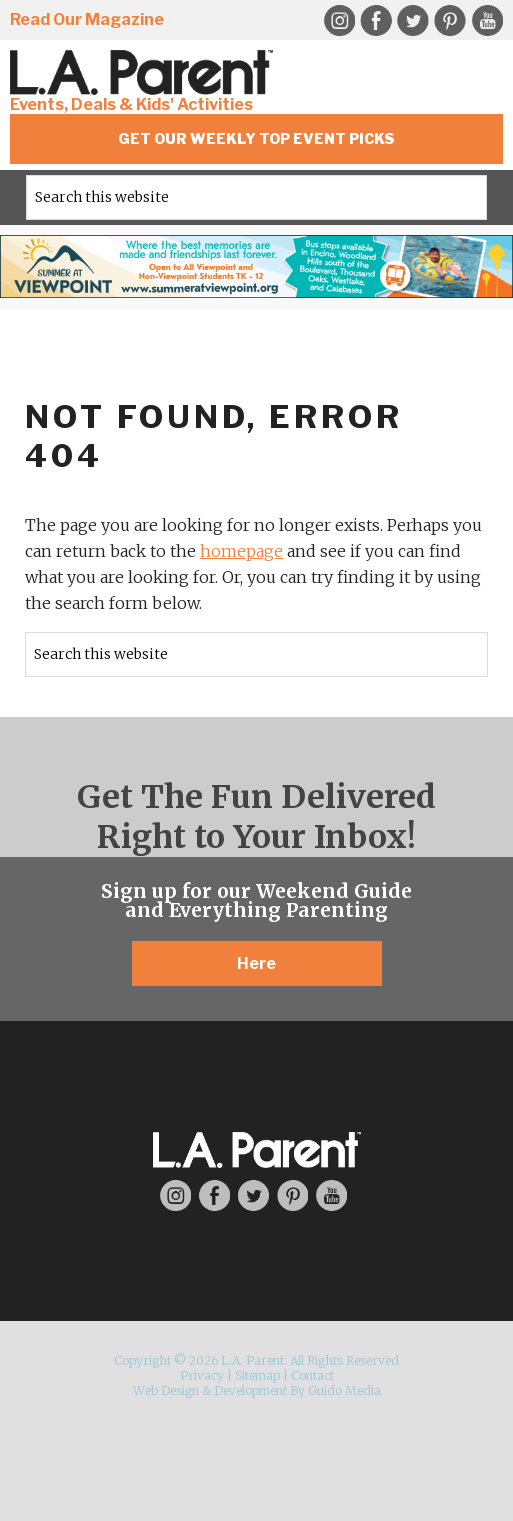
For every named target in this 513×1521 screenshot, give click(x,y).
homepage (241, 551)
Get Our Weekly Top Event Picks (256, 138)
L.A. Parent (145, 72)
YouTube (487, 21)
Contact (312, 1375)
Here (256, 963)
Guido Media (344, 1390)
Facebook (376, 21)
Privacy (202, 1375)
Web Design (166, 1390)
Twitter (413, 21)
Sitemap (257, 1375)
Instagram (339, 21)
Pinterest (450, 21)
